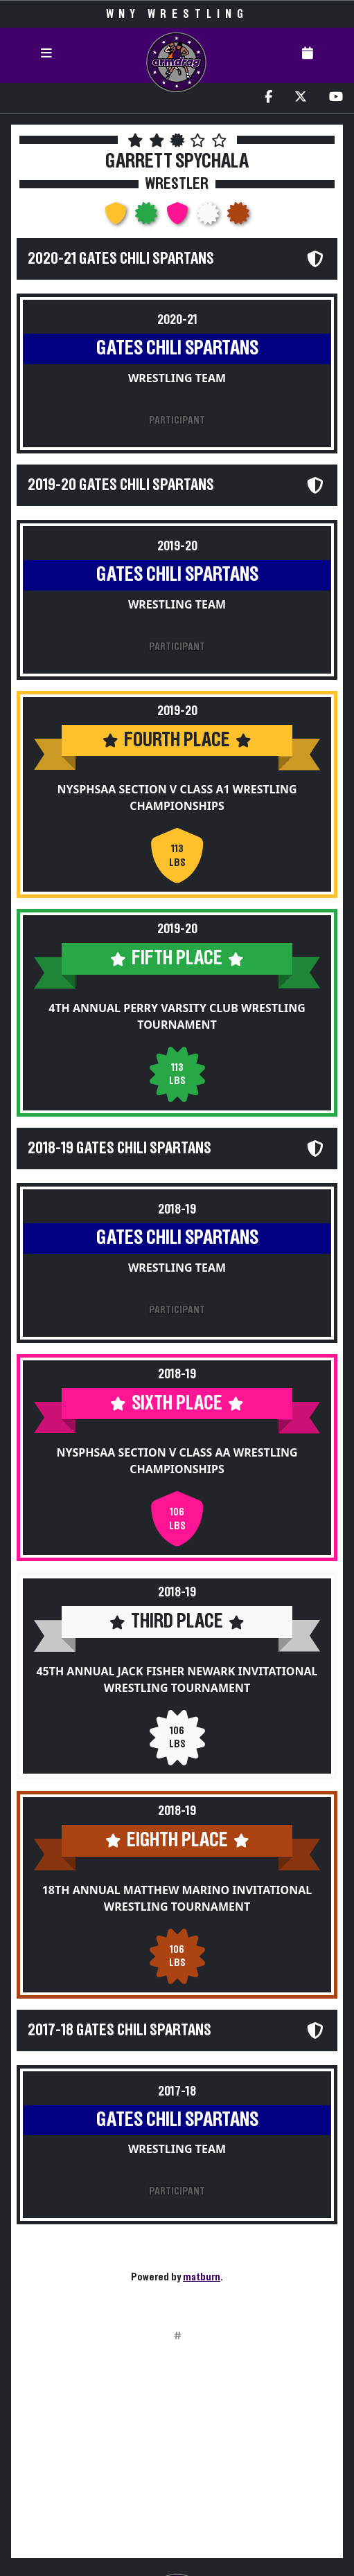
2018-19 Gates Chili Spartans (119, 1148)
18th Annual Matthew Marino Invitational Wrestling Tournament (177, 1898)
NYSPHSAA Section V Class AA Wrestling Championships (176, 1461)
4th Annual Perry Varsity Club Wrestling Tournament (177, 1016)
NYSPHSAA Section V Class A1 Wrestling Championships (177, 797)
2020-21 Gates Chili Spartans (121, 259)
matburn (201, 2276)
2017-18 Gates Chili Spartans (119, 2030)
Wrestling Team (177, 378)
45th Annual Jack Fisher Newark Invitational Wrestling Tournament (176, 1679)
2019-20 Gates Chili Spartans (121, 485)
